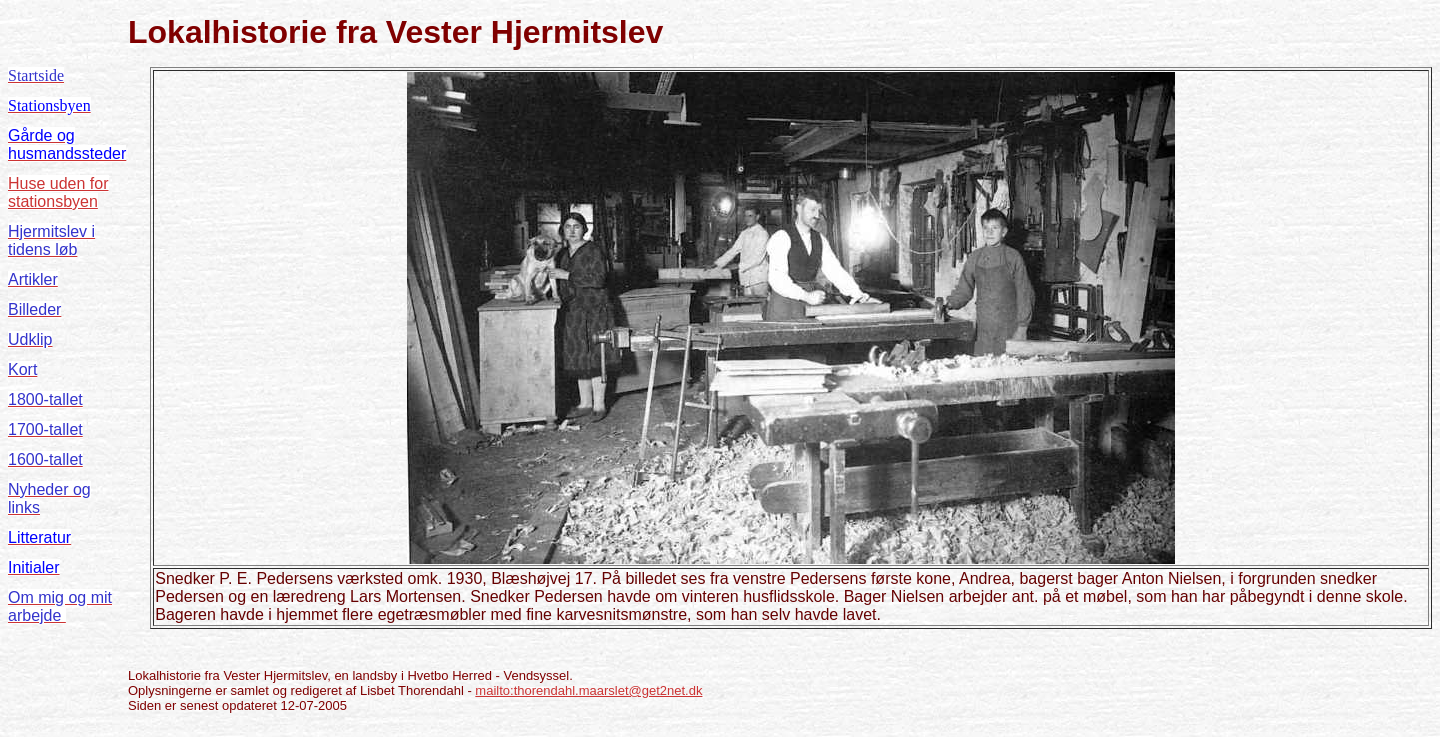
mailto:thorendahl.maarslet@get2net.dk (588, 690)
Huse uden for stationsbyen (58, 192)
